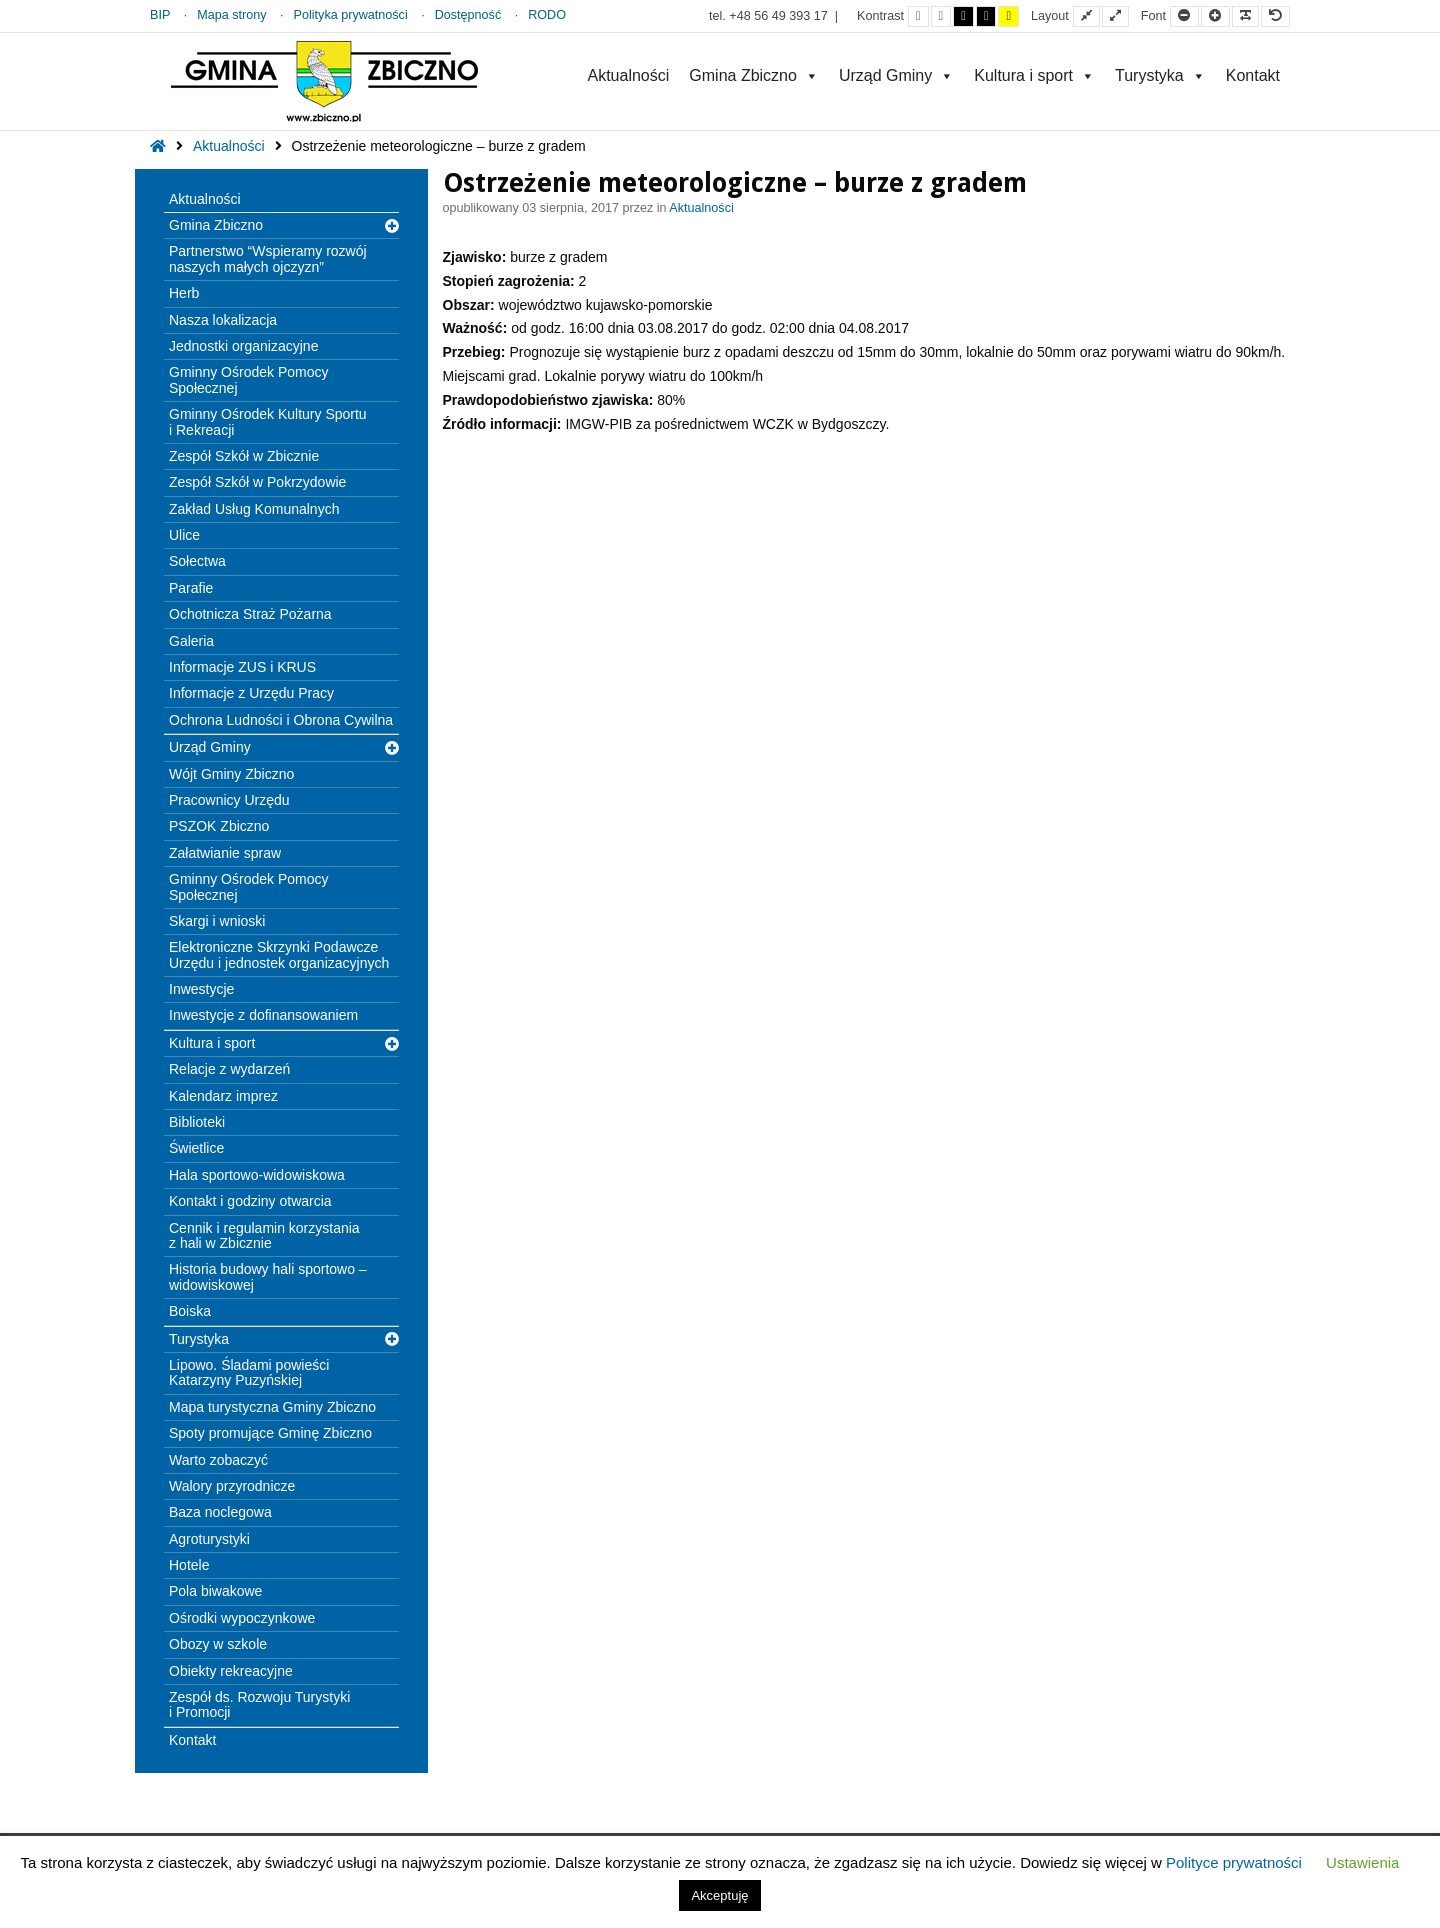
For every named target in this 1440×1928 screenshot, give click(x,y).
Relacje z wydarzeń (229, 1069)
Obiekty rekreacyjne (231, 1671)
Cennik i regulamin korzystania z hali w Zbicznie (264, 1235)
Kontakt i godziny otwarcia (250, 1201)
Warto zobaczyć (218, 1460)
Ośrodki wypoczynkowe (242, 1618)
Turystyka (1160, 75)
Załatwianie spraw (225, 853)
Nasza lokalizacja (223, 320)
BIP (160, 15)
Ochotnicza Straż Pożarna (250, 614)
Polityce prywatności (1234, 1862)
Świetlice (196, 1148)
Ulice (184, 535)
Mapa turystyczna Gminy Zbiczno (272, 1407)
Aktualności (628, 75)
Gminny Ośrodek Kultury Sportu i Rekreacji (268, 421)
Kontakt (1253, 75)
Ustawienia (1362, 1862)
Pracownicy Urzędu (229, 800)
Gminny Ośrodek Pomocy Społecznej (249, 379)
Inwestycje (201, 989)
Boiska (190, 1311)
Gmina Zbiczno (754, 75)
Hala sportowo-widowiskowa (257, 1175)
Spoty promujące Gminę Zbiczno (270, 1433)
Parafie (191, 588)
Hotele (189, 1565)
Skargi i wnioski (217, 921)
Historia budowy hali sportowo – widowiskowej (268, 1276)
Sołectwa (197, 561)
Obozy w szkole (218, 1644)
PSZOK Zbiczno (219, 826)
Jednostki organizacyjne (243, 346)
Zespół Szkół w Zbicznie (244, 456)
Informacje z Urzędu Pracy (251, 693)
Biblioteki (197, 1122)
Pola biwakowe (215, 1591)
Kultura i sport (1034, 75)
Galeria (191, 641)
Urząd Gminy (896, 75)
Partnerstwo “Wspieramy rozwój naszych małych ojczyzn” (268, 258)
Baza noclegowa (220, 1512)
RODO (547, 15)
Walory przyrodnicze (232, 1486)
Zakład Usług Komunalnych (254, 509)
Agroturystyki (209, 1539)
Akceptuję (719, 1895)
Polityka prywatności (351, 15)
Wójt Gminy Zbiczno (231, 774)
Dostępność (468, 15)
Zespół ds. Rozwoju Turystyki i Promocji (259, 1704)
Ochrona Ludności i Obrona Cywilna (281, 720)
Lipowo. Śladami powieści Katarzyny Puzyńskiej (249, 1372)
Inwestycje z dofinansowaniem (263, 1015)
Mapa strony (231, 15)
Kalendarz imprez (223, 1096)
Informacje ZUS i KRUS (242, 667)
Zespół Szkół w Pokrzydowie (257, 482)
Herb (184, 293)
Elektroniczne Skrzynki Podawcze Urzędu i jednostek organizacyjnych (279, 954)
